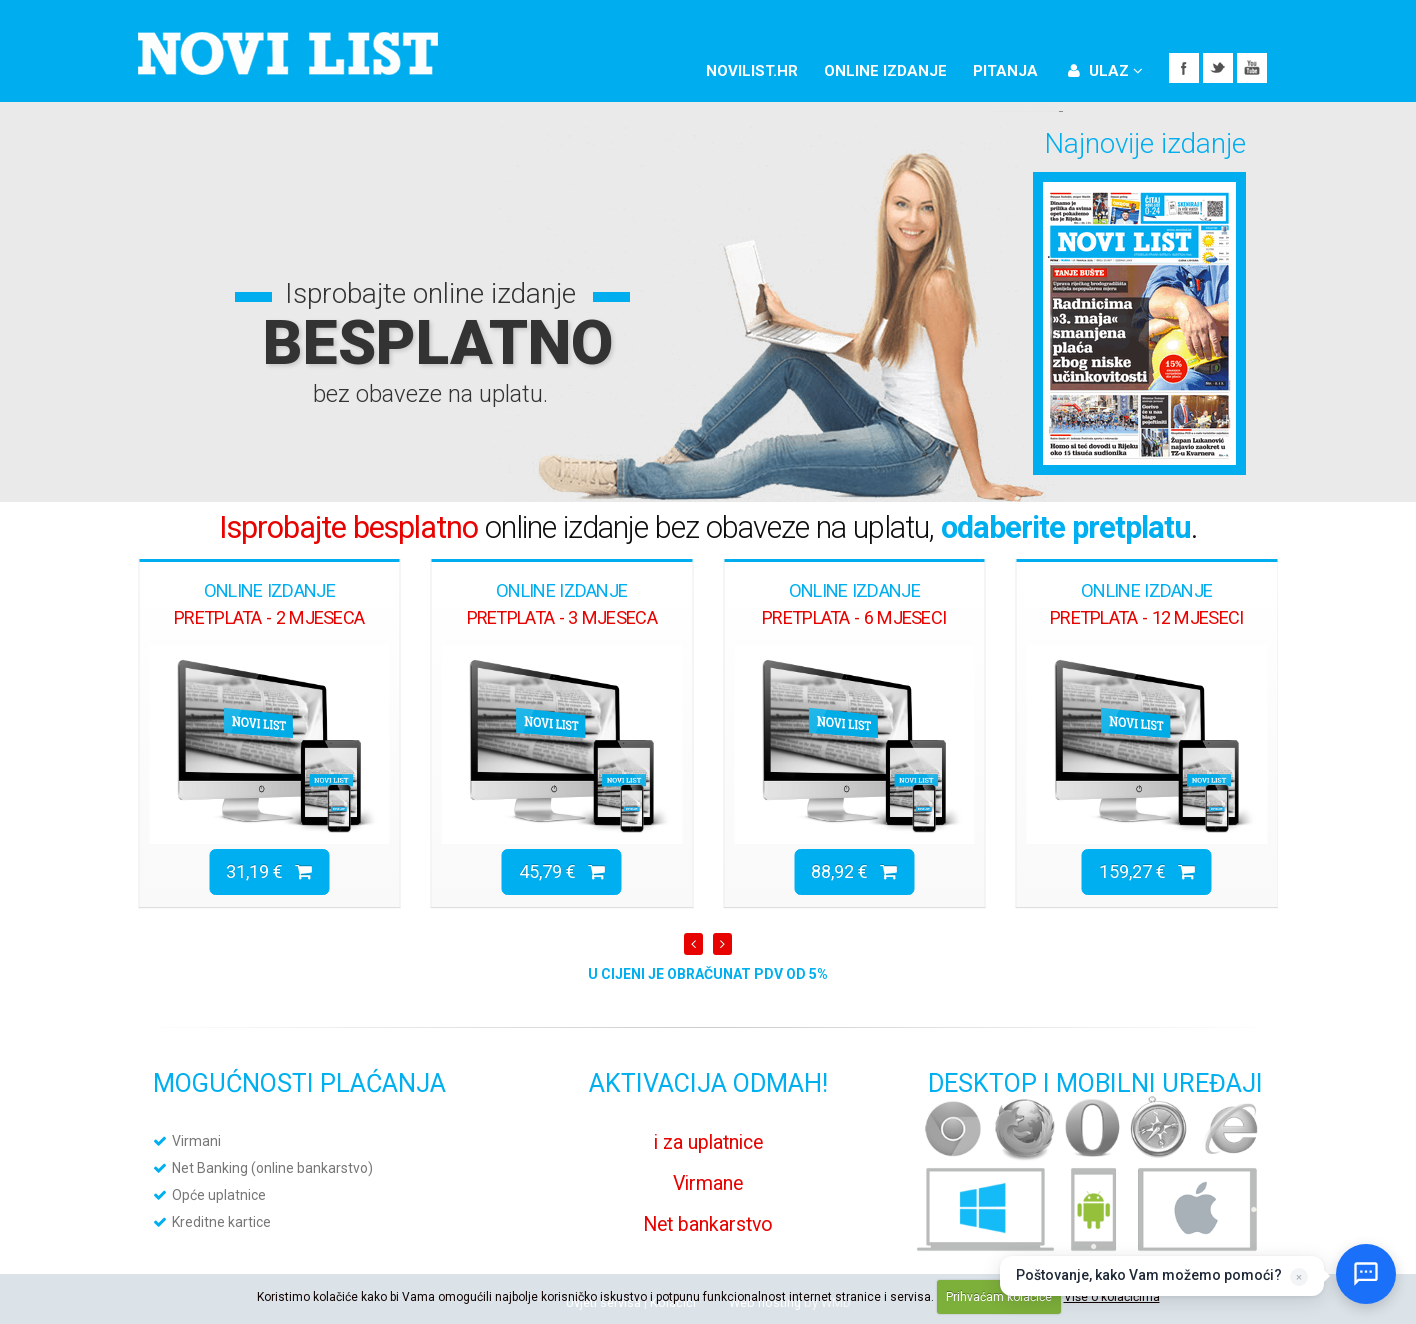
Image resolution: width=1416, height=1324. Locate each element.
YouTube (1252, 68)
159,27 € (1147, 871)
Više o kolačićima (1112, 1297)
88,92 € (854, 871)
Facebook (1184, 68)
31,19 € (269, 871)
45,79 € (562, 871)
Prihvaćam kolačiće (999, 1297)
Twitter (1218, 68)
